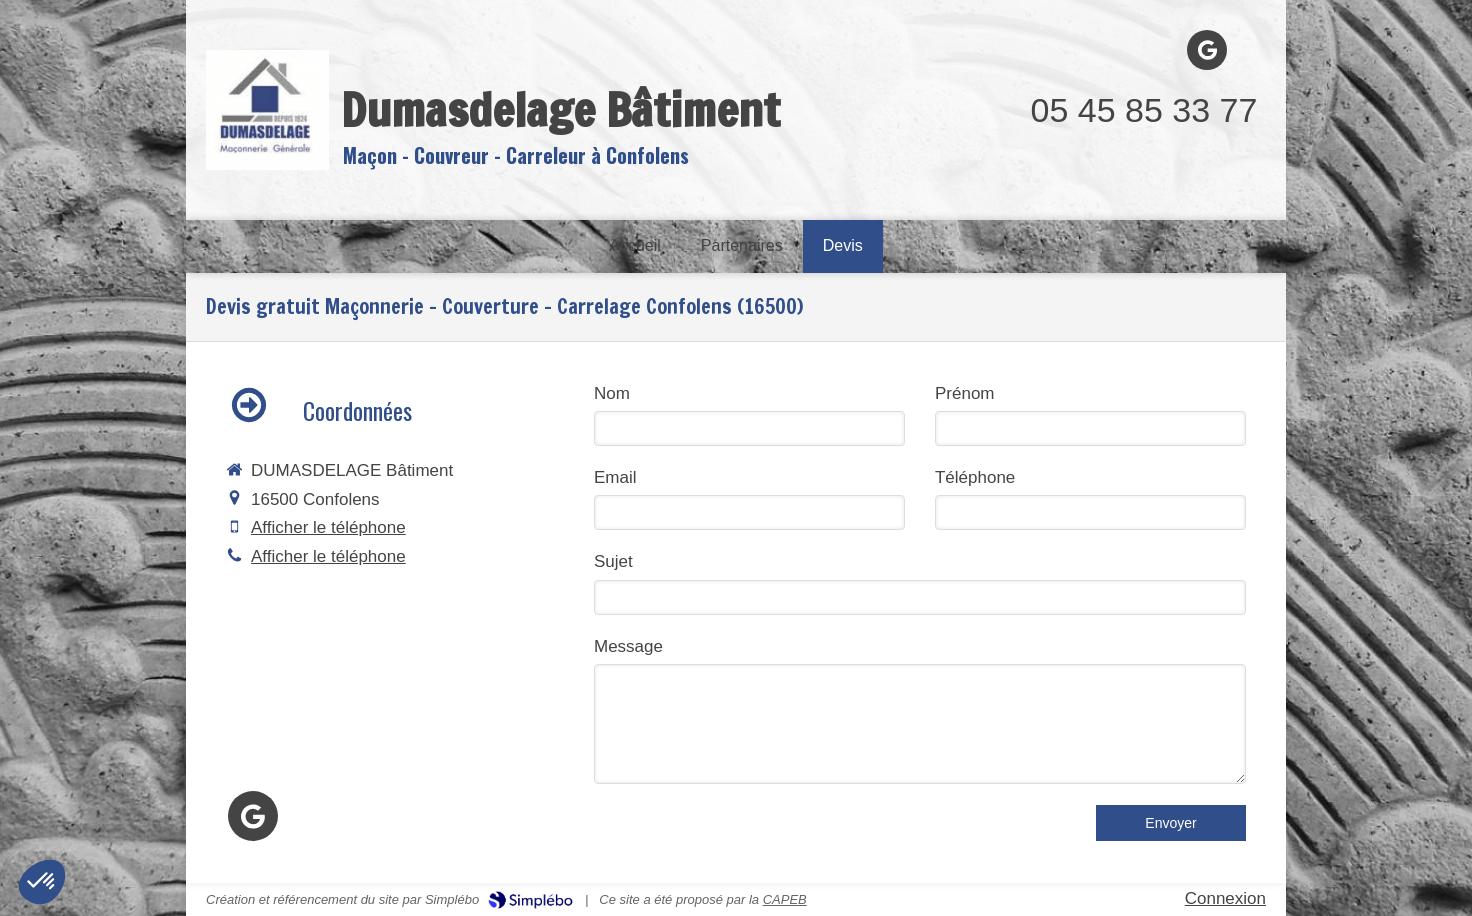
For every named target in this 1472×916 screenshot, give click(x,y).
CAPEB (785, 899)
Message (628, 646)
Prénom (965, 393)
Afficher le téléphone (328, 527)
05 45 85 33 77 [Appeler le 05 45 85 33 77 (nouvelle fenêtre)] (1144, 110)
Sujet (613, 561)
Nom (612, 393)
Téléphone (975, 477)
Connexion (1225, 898)
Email (615, 477)
